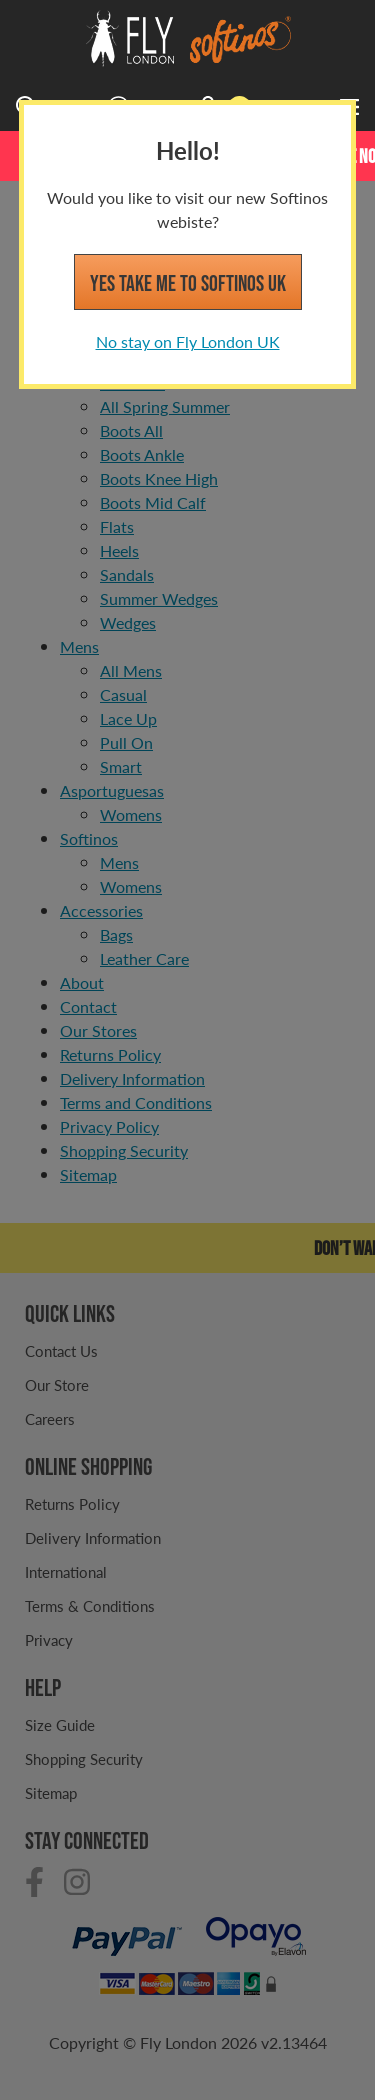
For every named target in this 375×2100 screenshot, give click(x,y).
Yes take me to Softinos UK (188, 283)
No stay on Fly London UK (188, 341)
